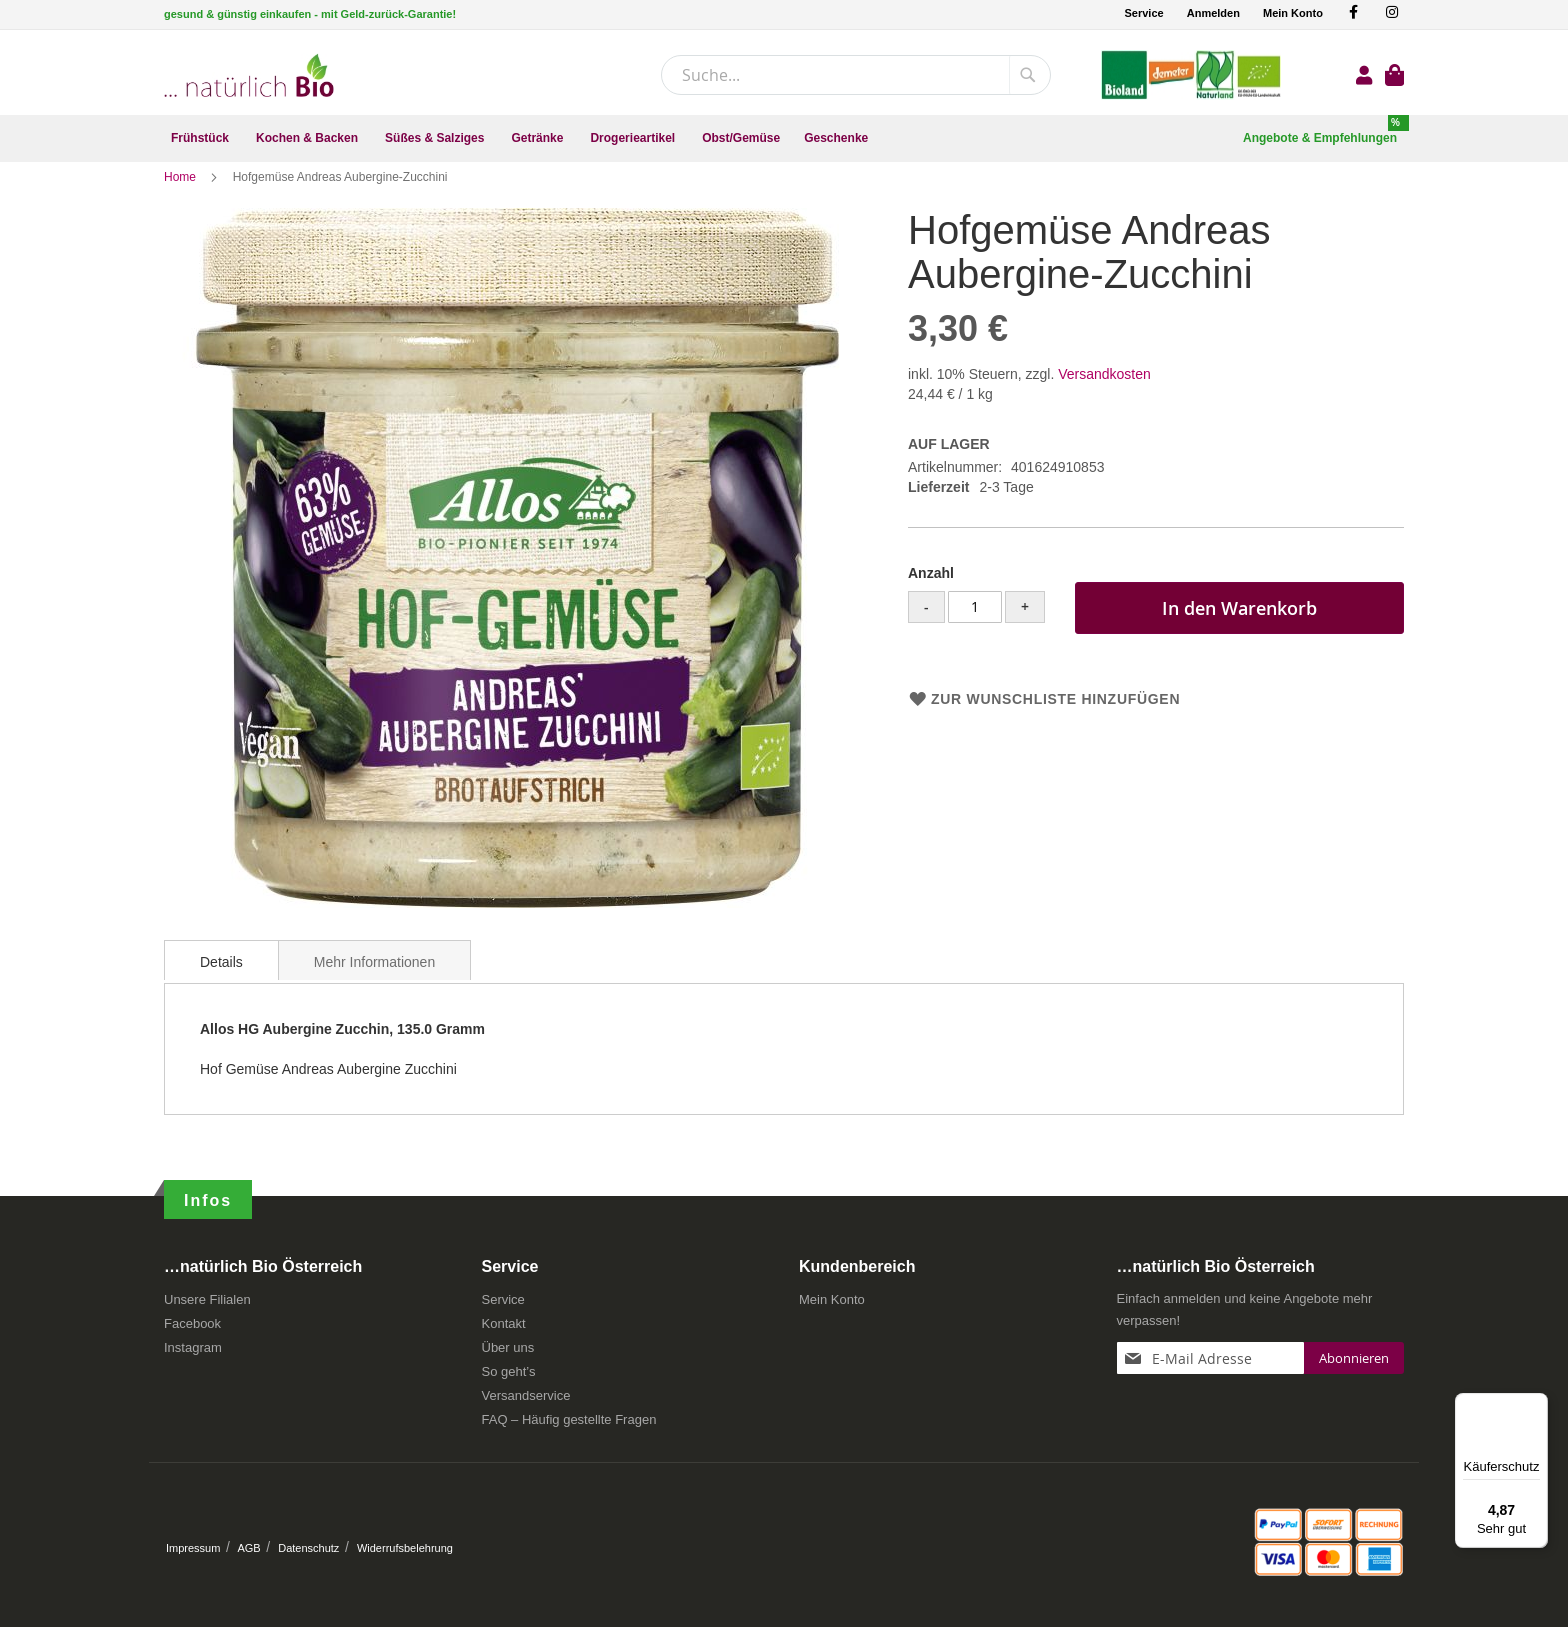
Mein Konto (1293, 13)
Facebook (192, 1330)
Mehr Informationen (374, 980)
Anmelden (1213, 13)
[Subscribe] (1354, 1365)
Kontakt (504, 1330)
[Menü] (1536, 1405)
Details (221, 980)
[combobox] (856, 75)
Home (181, 195)
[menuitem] (201, 138)
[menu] (784, 138)
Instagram (193, 1354)
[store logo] (249, 75)
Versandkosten (1104, 392)
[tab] (221, 978)
